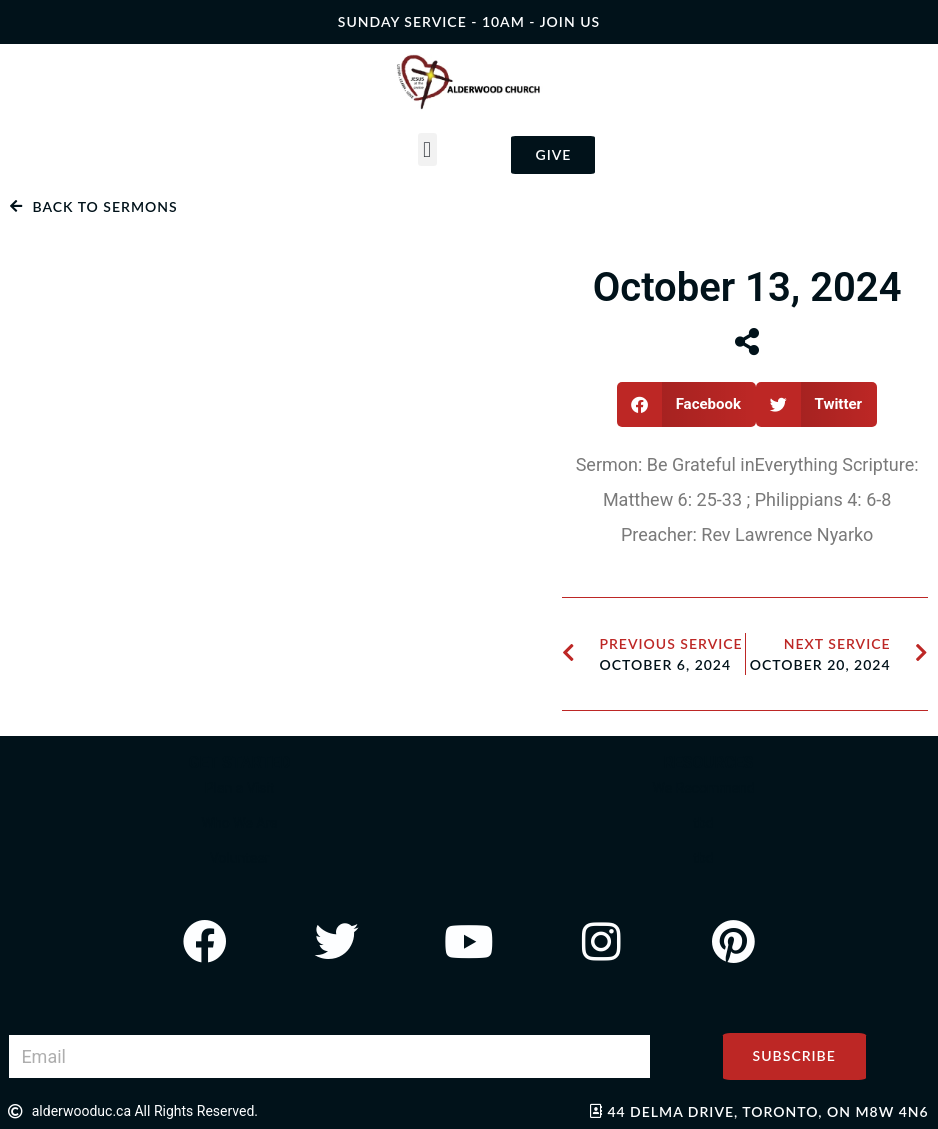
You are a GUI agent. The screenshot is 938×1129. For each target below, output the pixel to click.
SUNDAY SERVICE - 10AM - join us (469, 21)
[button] (427, 149)
